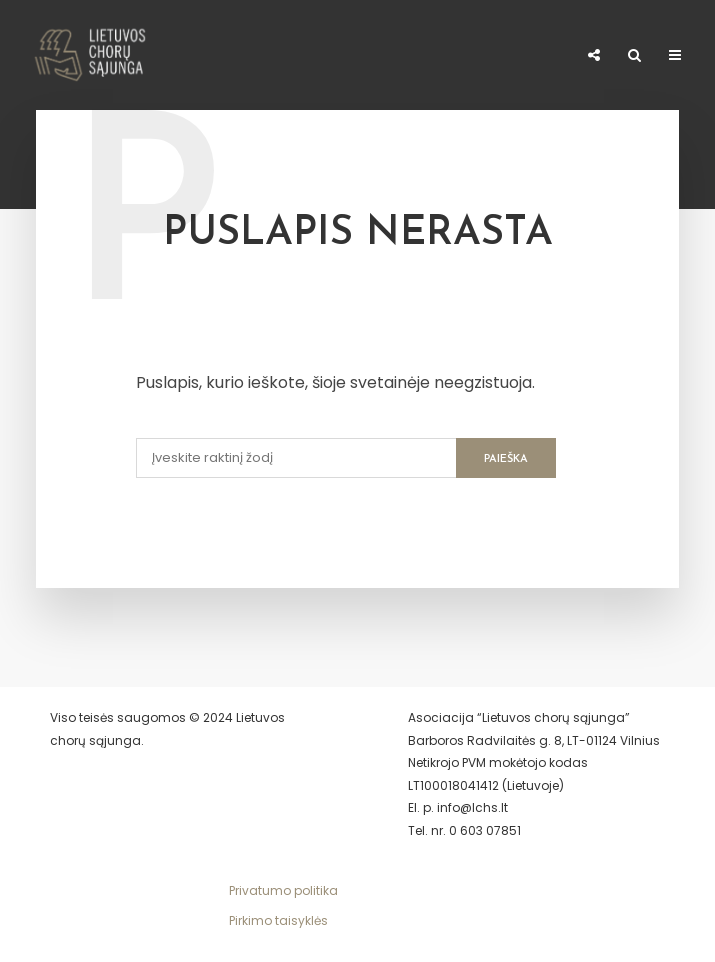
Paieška (506, 459)
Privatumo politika (283, 890)
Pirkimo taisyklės (278, 920)
